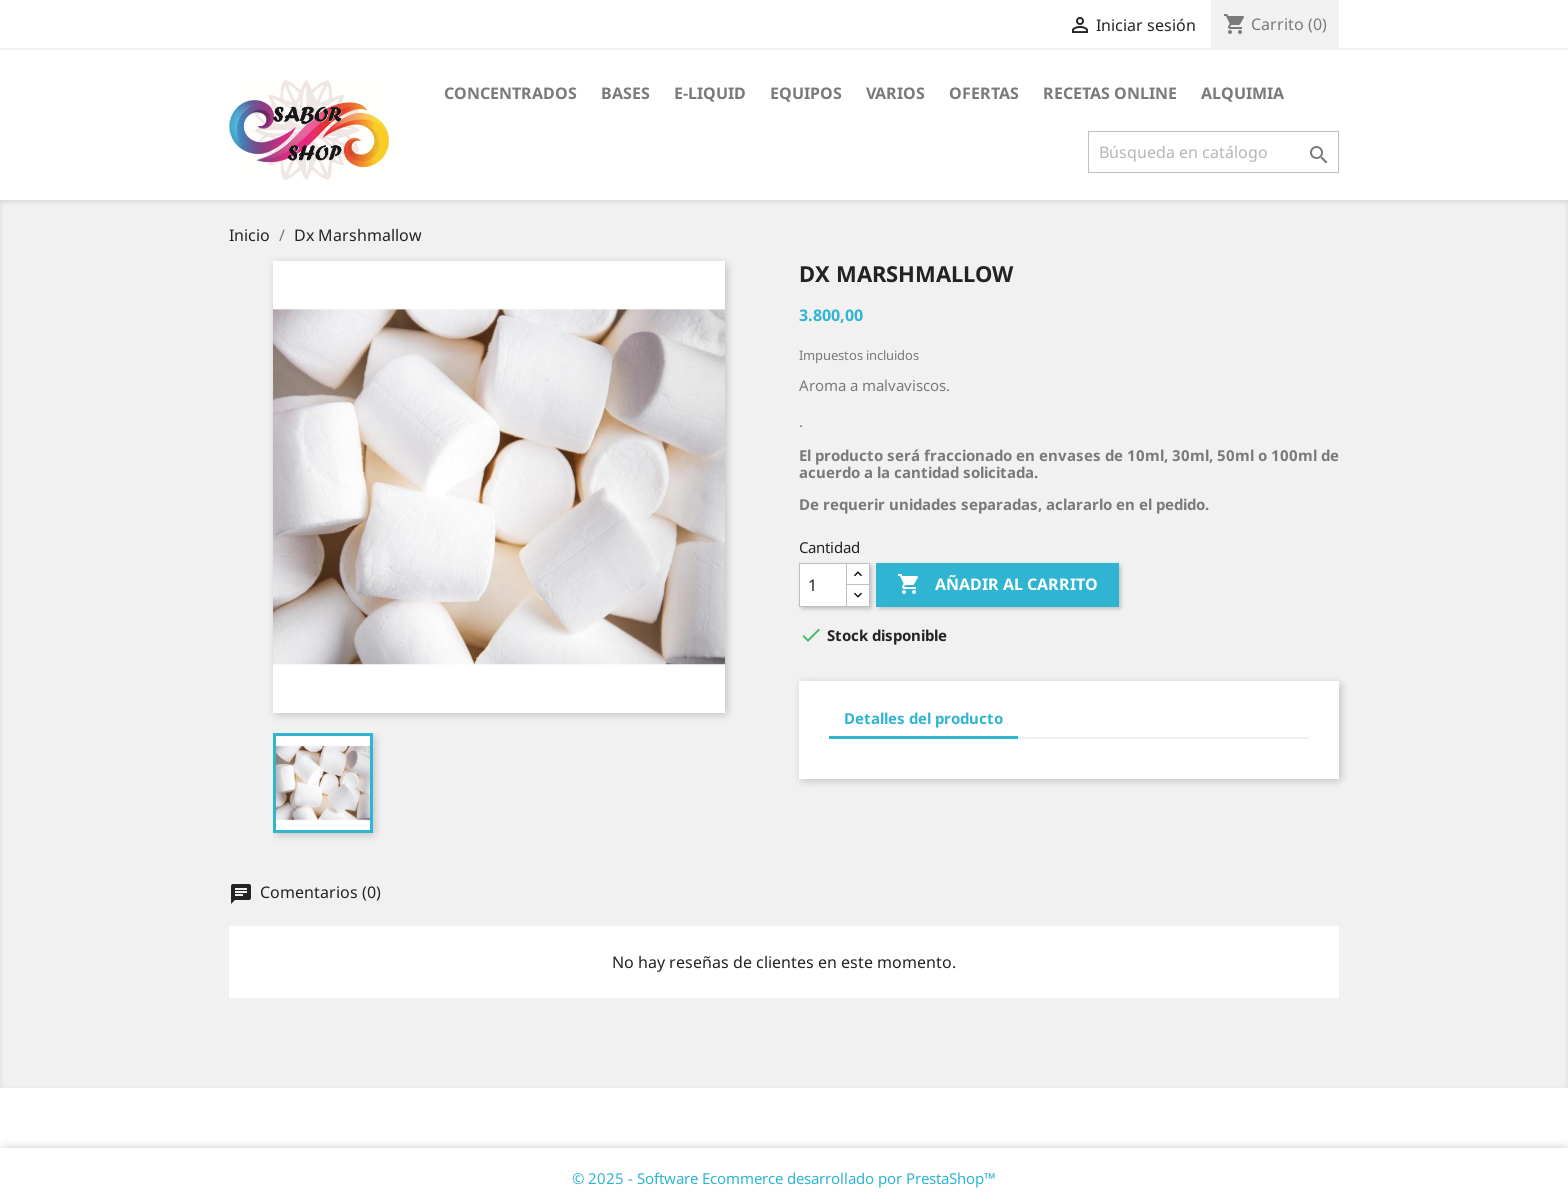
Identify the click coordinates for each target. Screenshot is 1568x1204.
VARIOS (895, 93)
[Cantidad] (823, 585)
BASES (625, 93)
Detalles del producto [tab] (923, 718)
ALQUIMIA (1242, 93)
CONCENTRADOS (510, 93)
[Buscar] (1213, 152)
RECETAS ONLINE (1110, 93)
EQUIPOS (806, 93)
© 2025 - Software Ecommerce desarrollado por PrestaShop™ (784, 1178)
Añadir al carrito (997, 585)
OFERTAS (984, 93)
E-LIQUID (710, 93)
